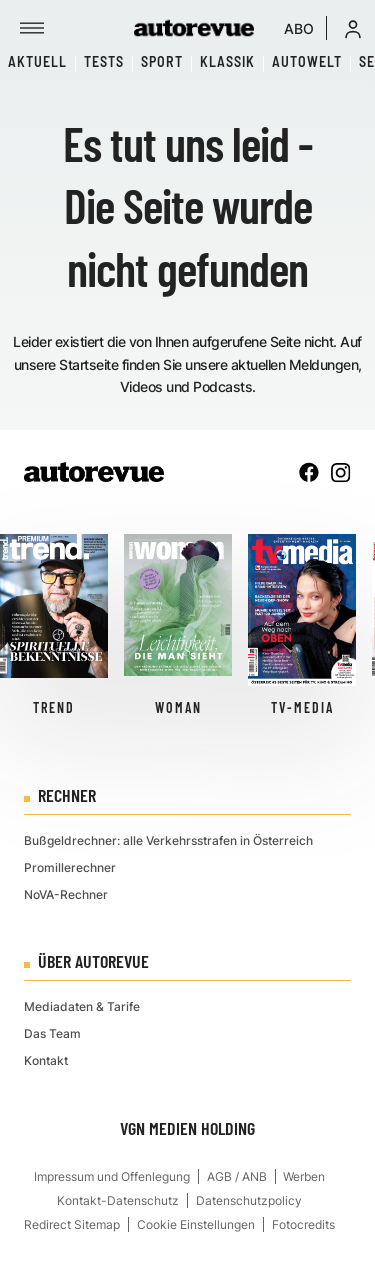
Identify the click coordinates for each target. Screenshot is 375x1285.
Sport (162, 61)
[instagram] (341, 472)
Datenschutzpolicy (249, 1200)
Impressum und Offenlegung (112, 1176)
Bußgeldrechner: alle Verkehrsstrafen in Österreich (168, 840)
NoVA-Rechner (66, 894)
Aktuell (37, 61)
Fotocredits (303, 1224)
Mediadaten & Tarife (82, 1006)
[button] (353, 28)
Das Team (52, 1033)
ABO (299, 28)
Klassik (227, 61)
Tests (104, 61)
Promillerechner (70, 867)
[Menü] (32, 28)
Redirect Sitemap (72, 1224)
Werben (304, 1176)
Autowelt (307, 61)
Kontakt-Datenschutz (118, 1200)
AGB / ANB (237, 1176)
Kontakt (46, 1060)
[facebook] (309, 472)
